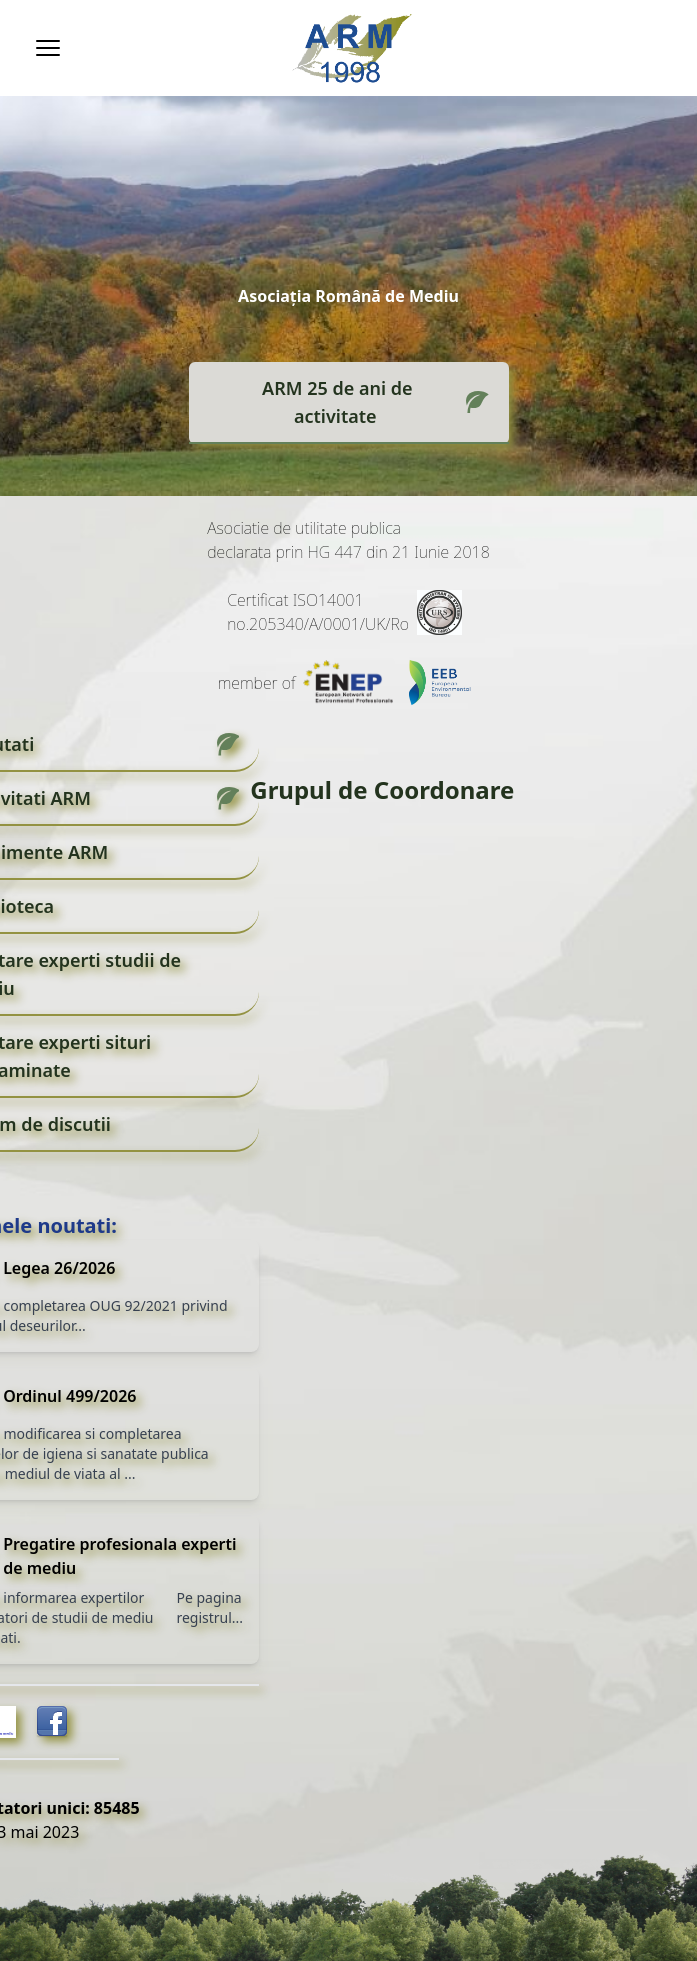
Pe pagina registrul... (209, 1607)
